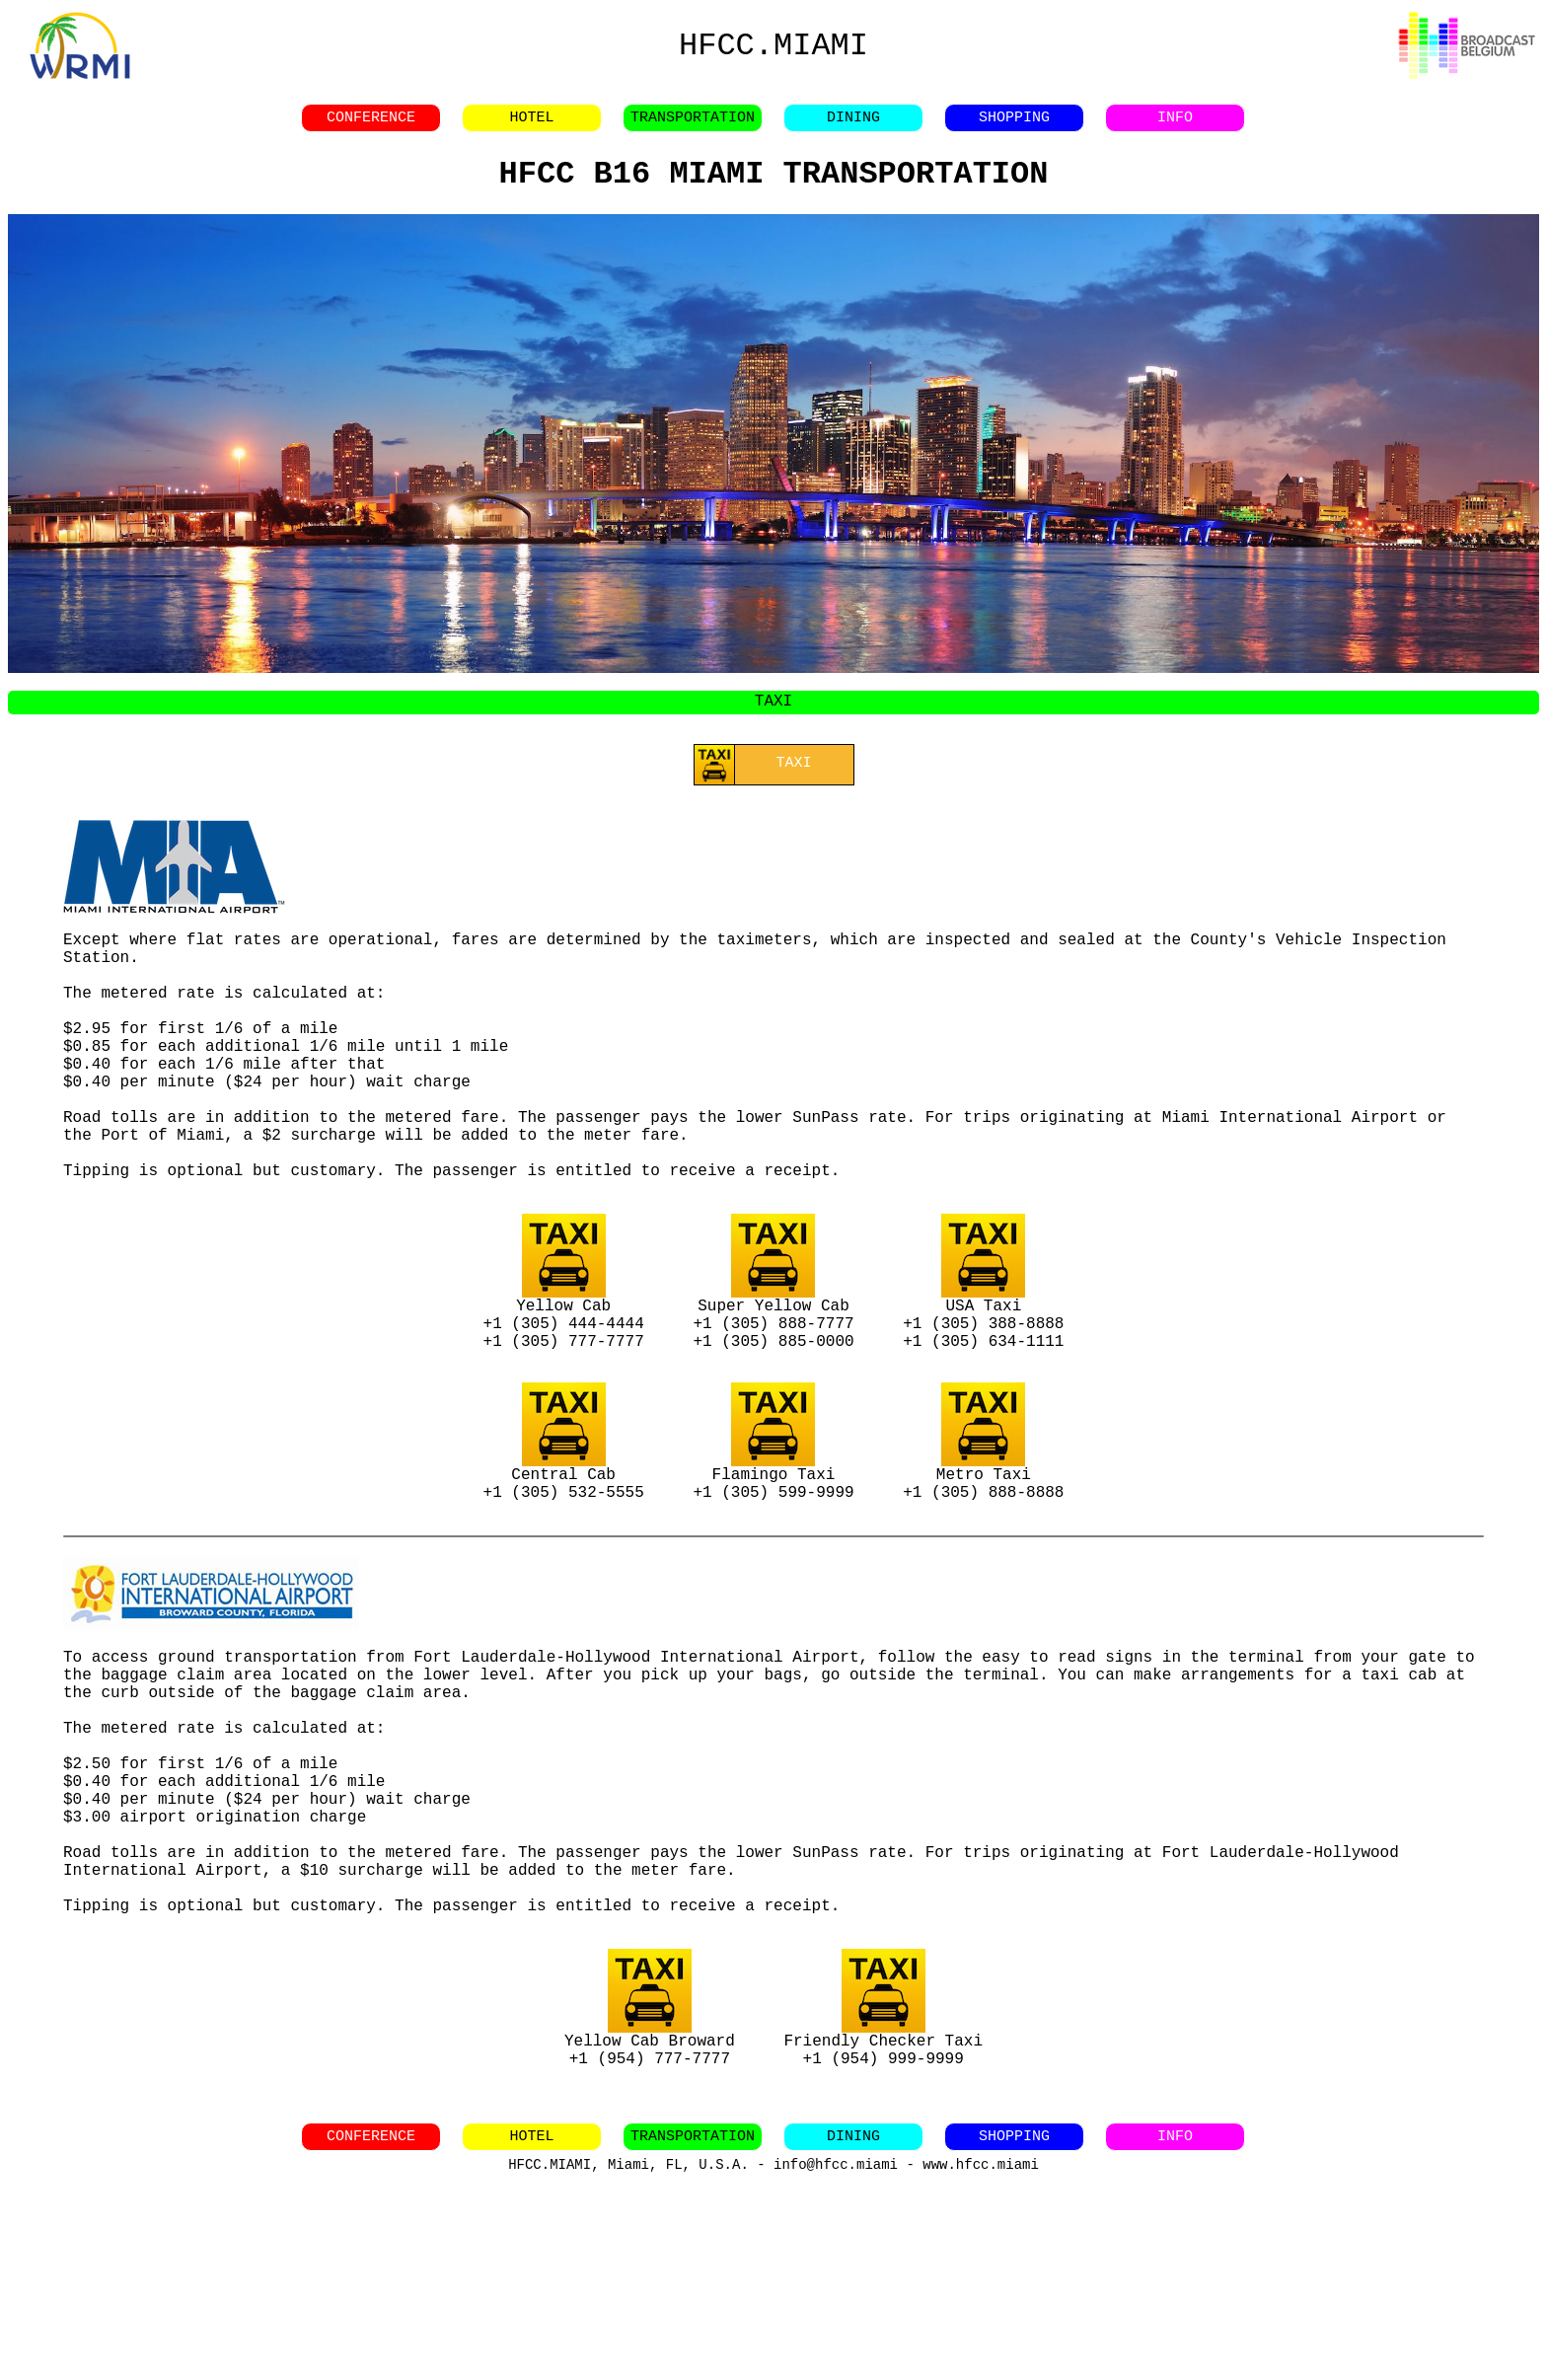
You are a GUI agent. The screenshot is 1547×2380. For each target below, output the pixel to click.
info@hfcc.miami (836, 2359)
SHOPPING (1014, 123)
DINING (853, 123)
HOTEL (531, 123)
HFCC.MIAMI (773, 46)
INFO (1175, 123)
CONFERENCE (371, 123)
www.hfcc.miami (980, 2359)
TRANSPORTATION (692, 123)
